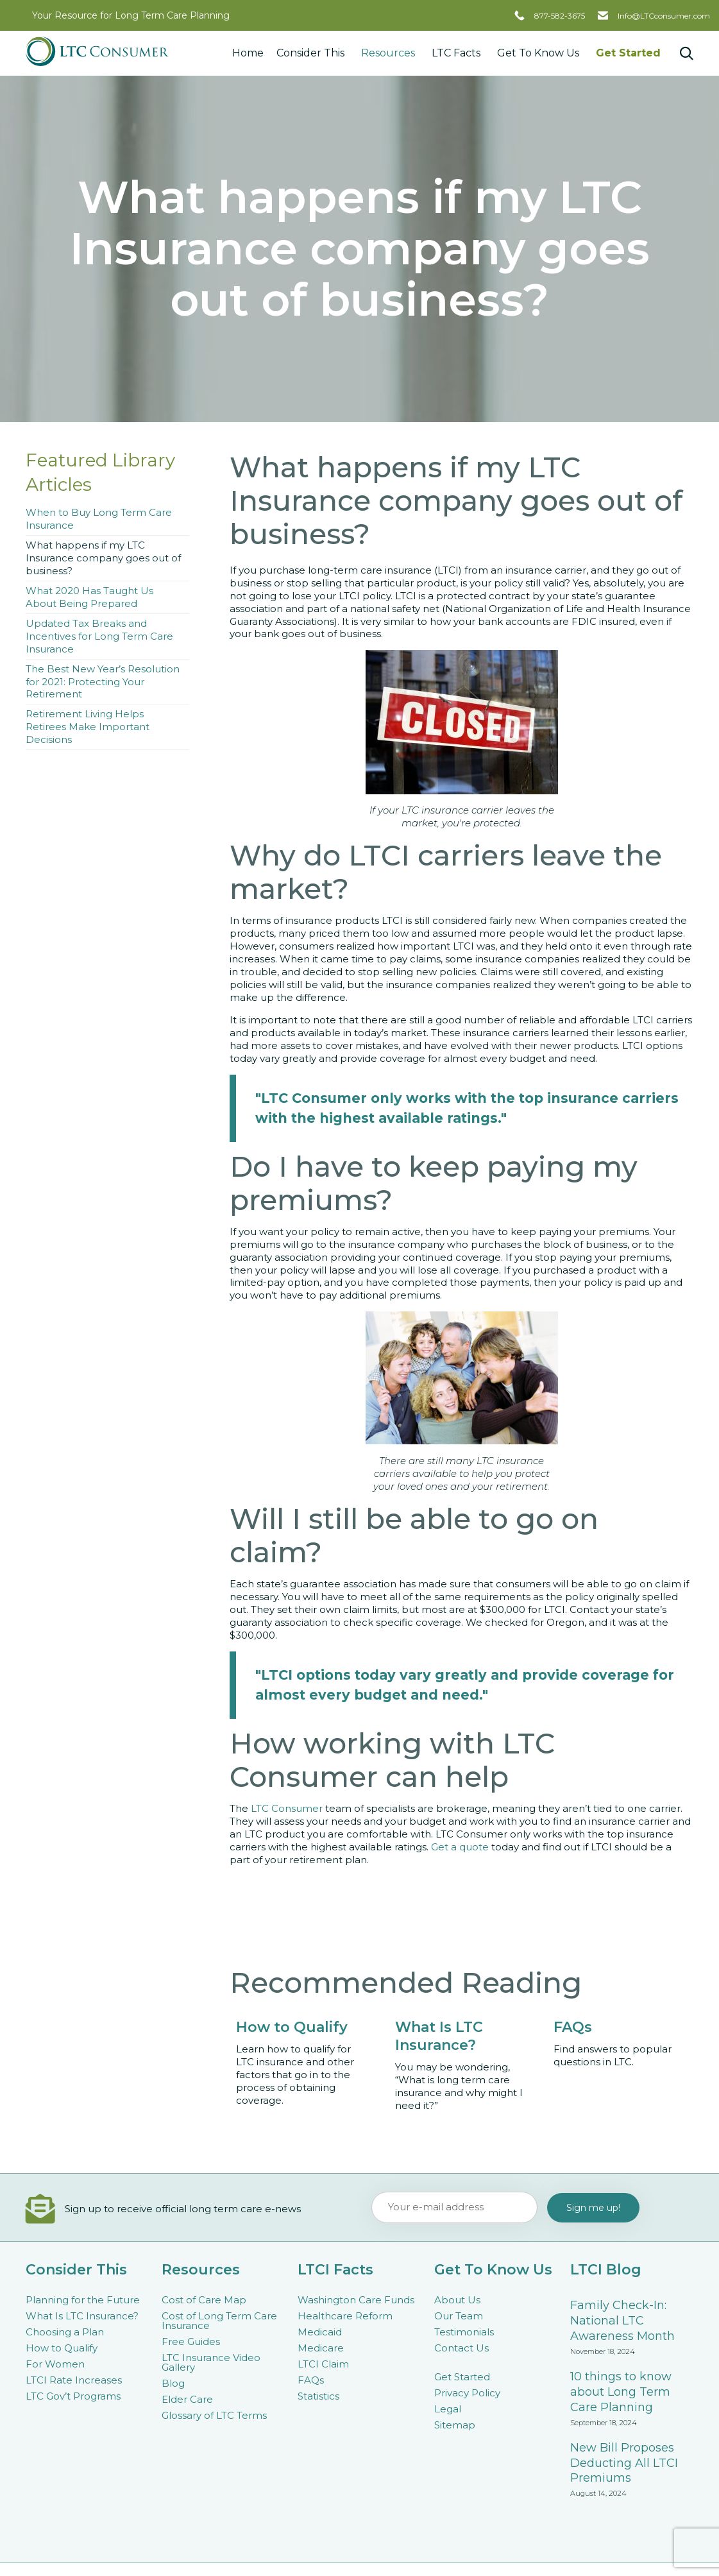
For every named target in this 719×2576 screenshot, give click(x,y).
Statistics (318, 2396)
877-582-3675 (559, 16)
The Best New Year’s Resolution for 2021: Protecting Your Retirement (103, 682)
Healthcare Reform (345, 2316)
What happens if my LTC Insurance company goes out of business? (103, 558)
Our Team (458, 2316)
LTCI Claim (323, 2364)
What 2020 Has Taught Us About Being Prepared (89, 597)
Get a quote (460, 1847)
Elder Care (187, 2399)
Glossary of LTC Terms (214, 2415)
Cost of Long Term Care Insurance (219, 2321)
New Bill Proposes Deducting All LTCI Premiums (624, 2463)
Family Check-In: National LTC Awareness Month (622, 2320)
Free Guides (191, 2341)
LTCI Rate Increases (74, 2380)
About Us (457, 2300)
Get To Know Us (540, 53)
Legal (447, 2409)
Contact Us (461, 2348)
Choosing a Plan (65, 2332)
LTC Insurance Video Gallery (211, 2362)
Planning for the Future (83, 2300)
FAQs (311, 2380)
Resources (390, 53)
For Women (55, 2364)
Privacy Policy (467, 2393)
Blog (173, 2383)
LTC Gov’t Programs (73, 2396)
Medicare (321, 2348)
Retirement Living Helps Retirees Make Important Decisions (87, 727)
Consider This (312, 53)
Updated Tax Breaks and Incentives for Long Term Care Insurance (99, 636)
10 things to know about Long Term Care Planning (621, 2391)
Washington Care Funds (356, 2300)
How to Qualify (61, 2348)
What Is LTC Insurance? (82, 2316)
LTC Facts (458, 53)
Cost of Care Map (204, 2300)
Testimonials (464, 2332)
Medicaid (320, 2332)
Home (248, 53)
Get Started (628, 53)
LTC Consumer (287, 1808)
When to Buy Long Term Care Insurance (99, 518)
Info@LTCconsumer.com (664, 16)
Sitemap (454, 2425)
